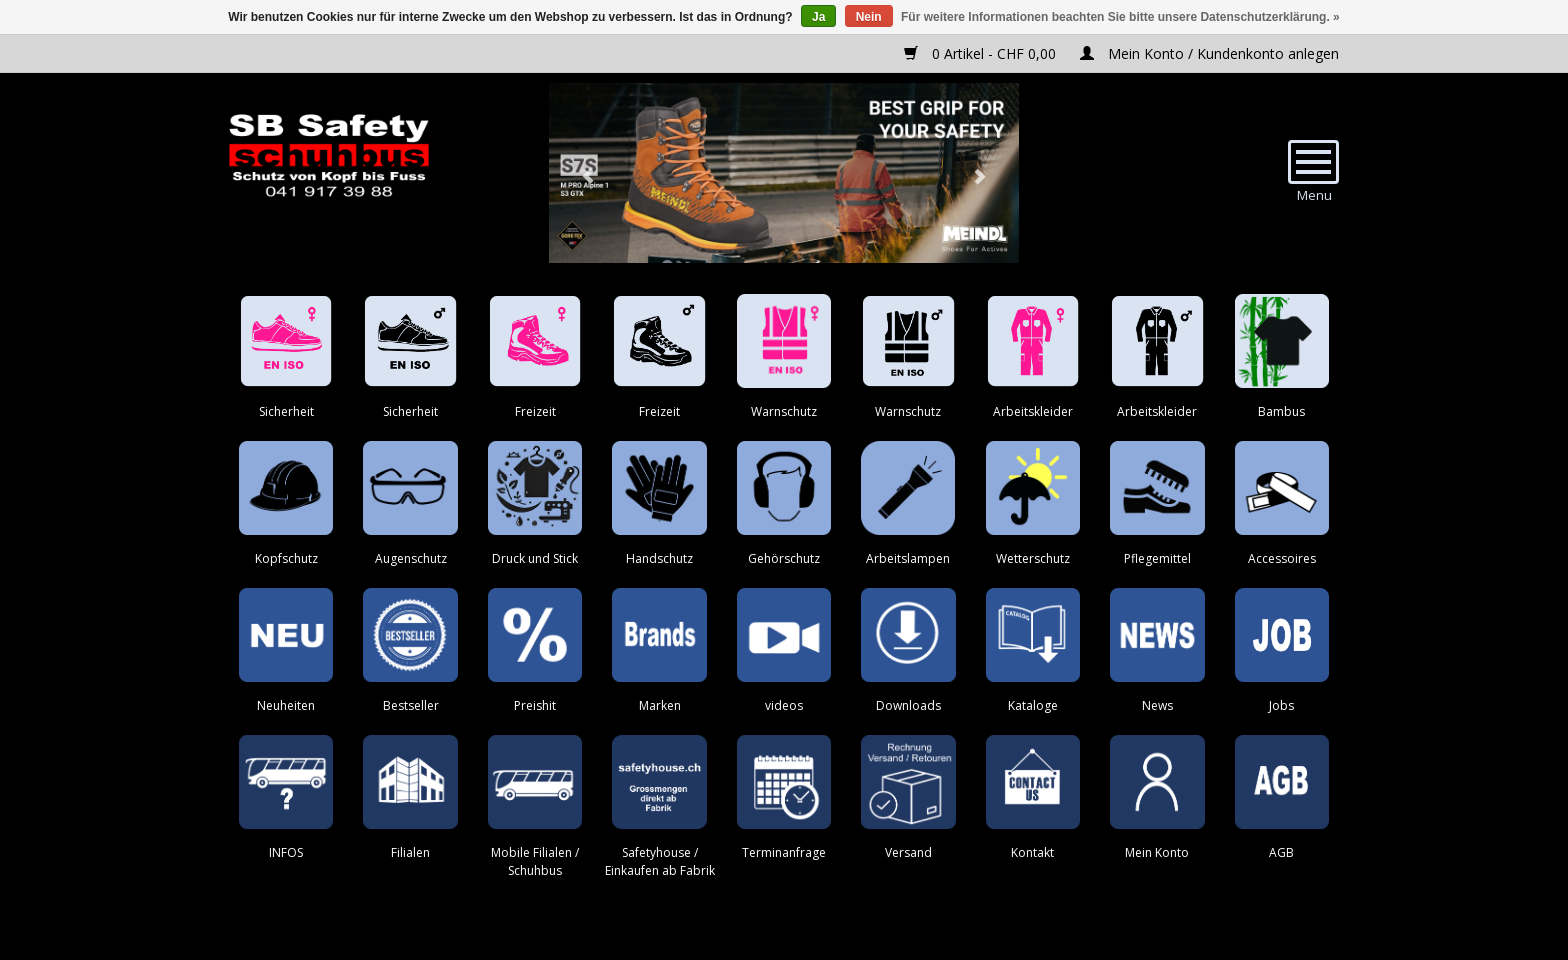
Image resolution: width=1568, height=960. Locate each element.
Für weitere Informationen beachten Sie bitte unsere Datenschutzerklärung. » (1120, 17)
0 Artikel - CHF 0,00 (982, 53)
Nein (869, 17)
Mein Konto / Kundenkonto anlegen (1209, 53)
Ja (818, 17)
